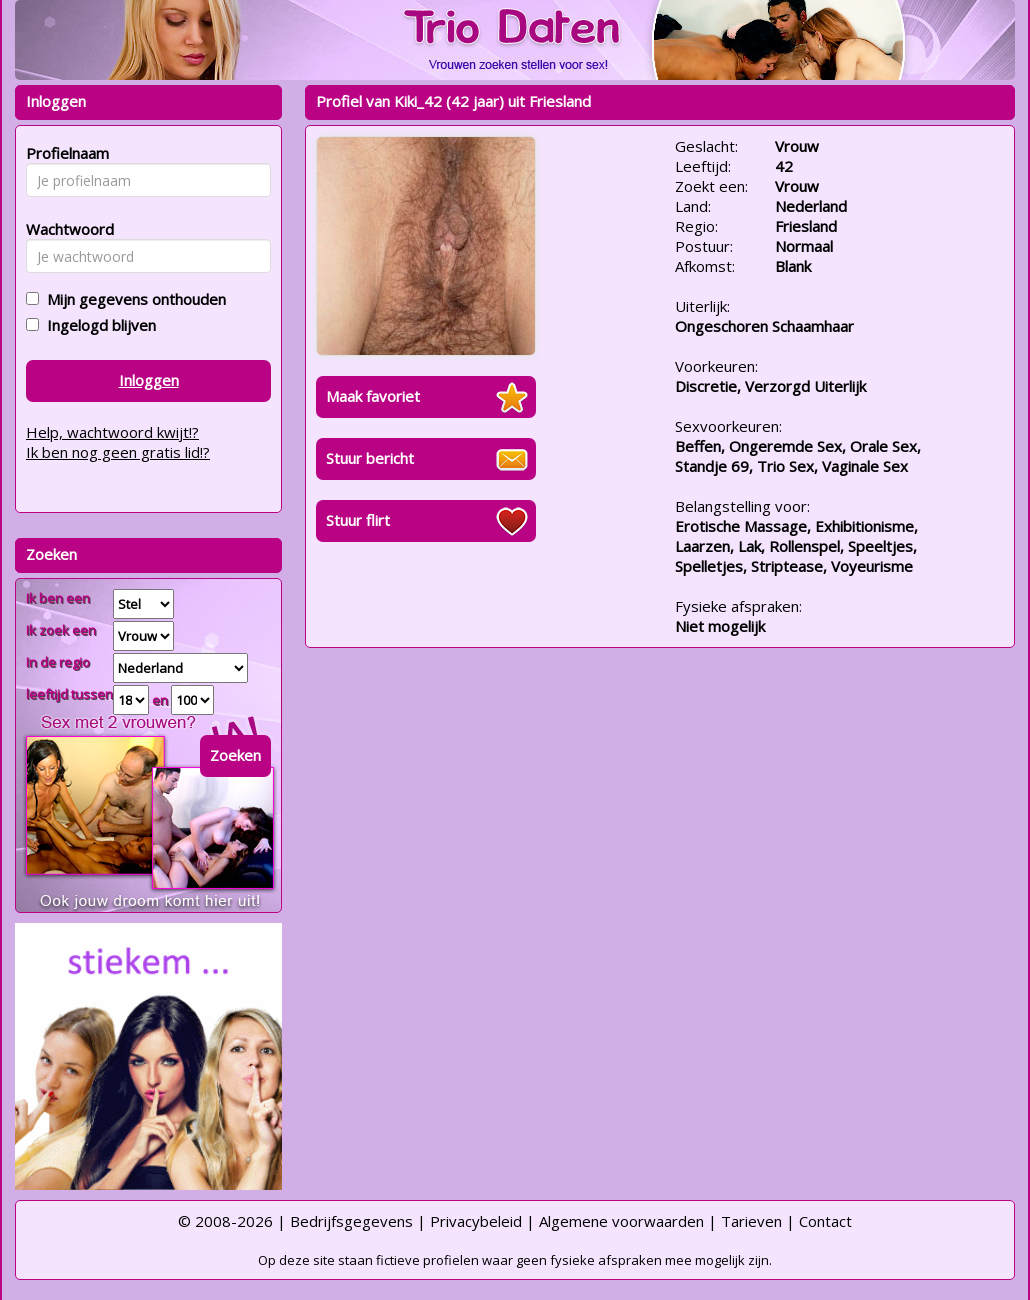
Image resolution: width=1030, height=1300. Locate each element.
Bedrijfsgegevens (351, 1221)
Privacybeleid (476, 1221)
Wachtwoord (64, 229)
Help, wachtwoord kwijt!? (112, 432)
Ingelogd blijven (97, 325)
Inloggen (149, 380)
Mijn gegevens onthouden (132, 299)
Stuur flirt (358, 520)
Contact (825, 1221)
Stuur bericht (370, 458)
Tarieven (751, 1221)
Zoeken (235, 755)
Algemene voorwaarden (621, 1221)
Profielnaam (64, 153)
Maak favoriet (373, 396)
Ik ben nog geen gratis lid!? (118, 452)
